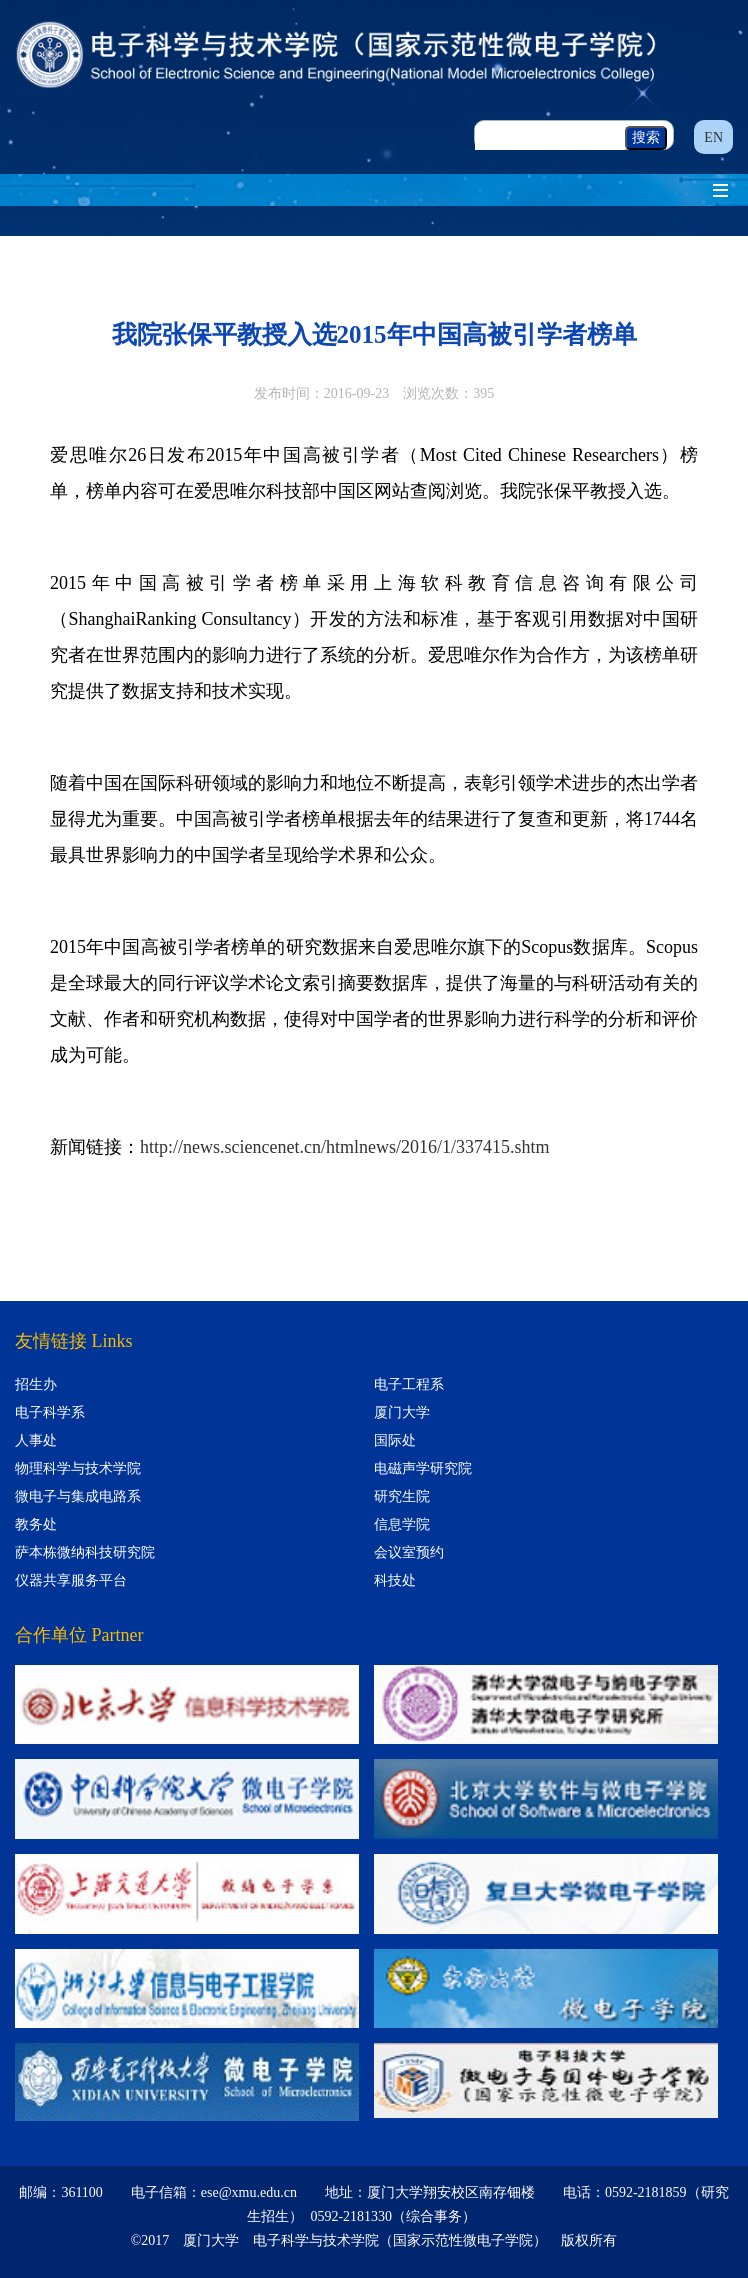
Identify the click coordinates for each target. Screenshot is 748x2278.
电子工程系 (409, 1384)
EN (713, 137)
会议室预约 (409, 1552)
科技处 (395, 1580)
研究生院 (402, 1496)
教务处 (36, 1524)
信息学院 (402, 1524)
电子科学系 (50, 1412)
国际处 (395, 1440)
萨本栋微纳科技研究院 (85, 1552)
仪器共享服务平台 (71, 1580)
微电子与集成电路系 (78, 1496)
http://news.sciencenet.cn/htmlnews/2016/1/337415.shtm (344, 1147)
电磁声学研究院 (423, 1468)
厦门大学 (402, 1412)
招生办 (36, 1384)
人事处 (36, 1440)
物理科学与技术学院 (78, 1468)
